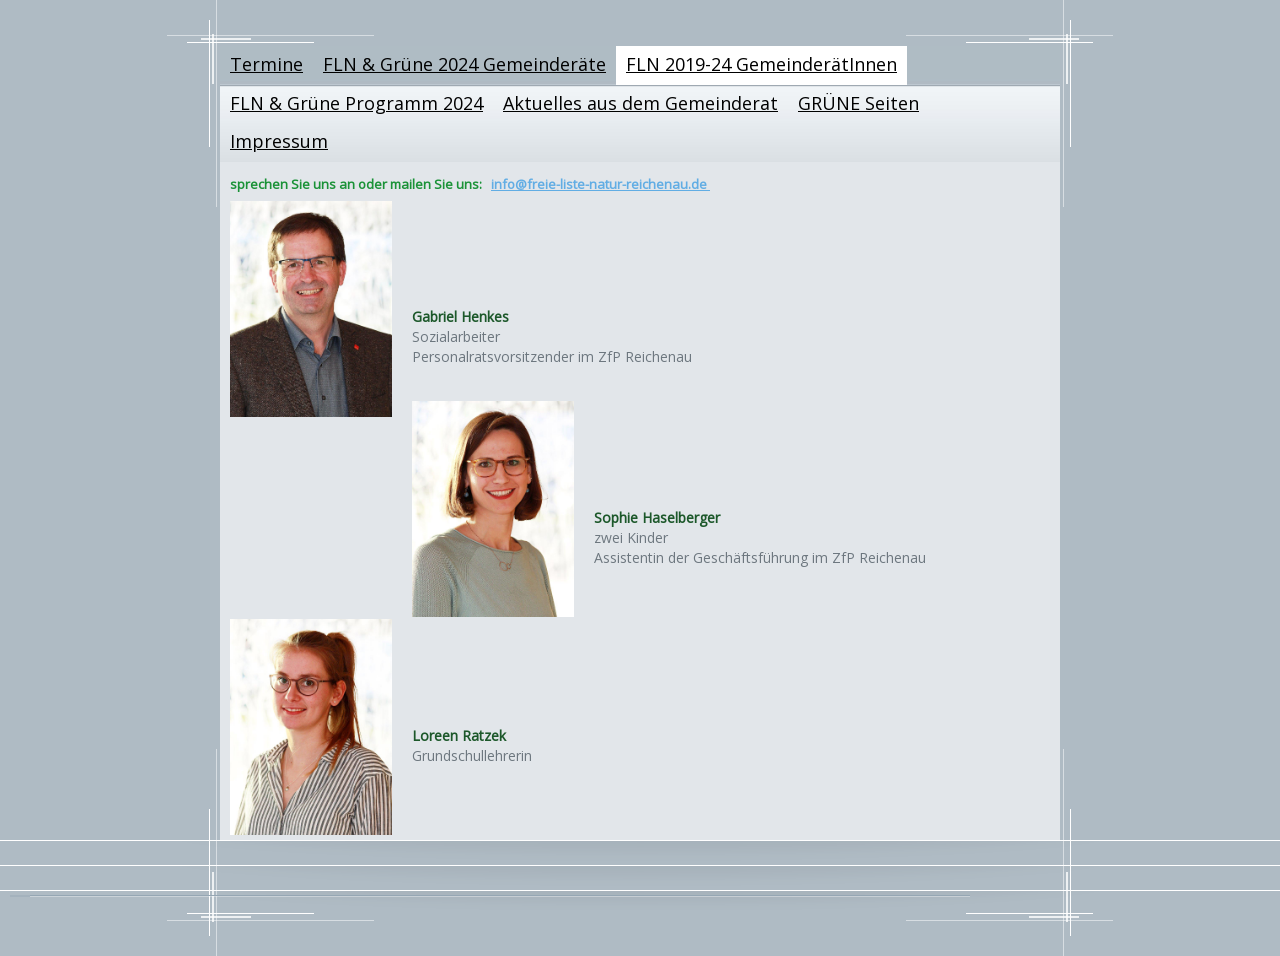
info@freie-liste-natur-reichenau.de (600, 184)
